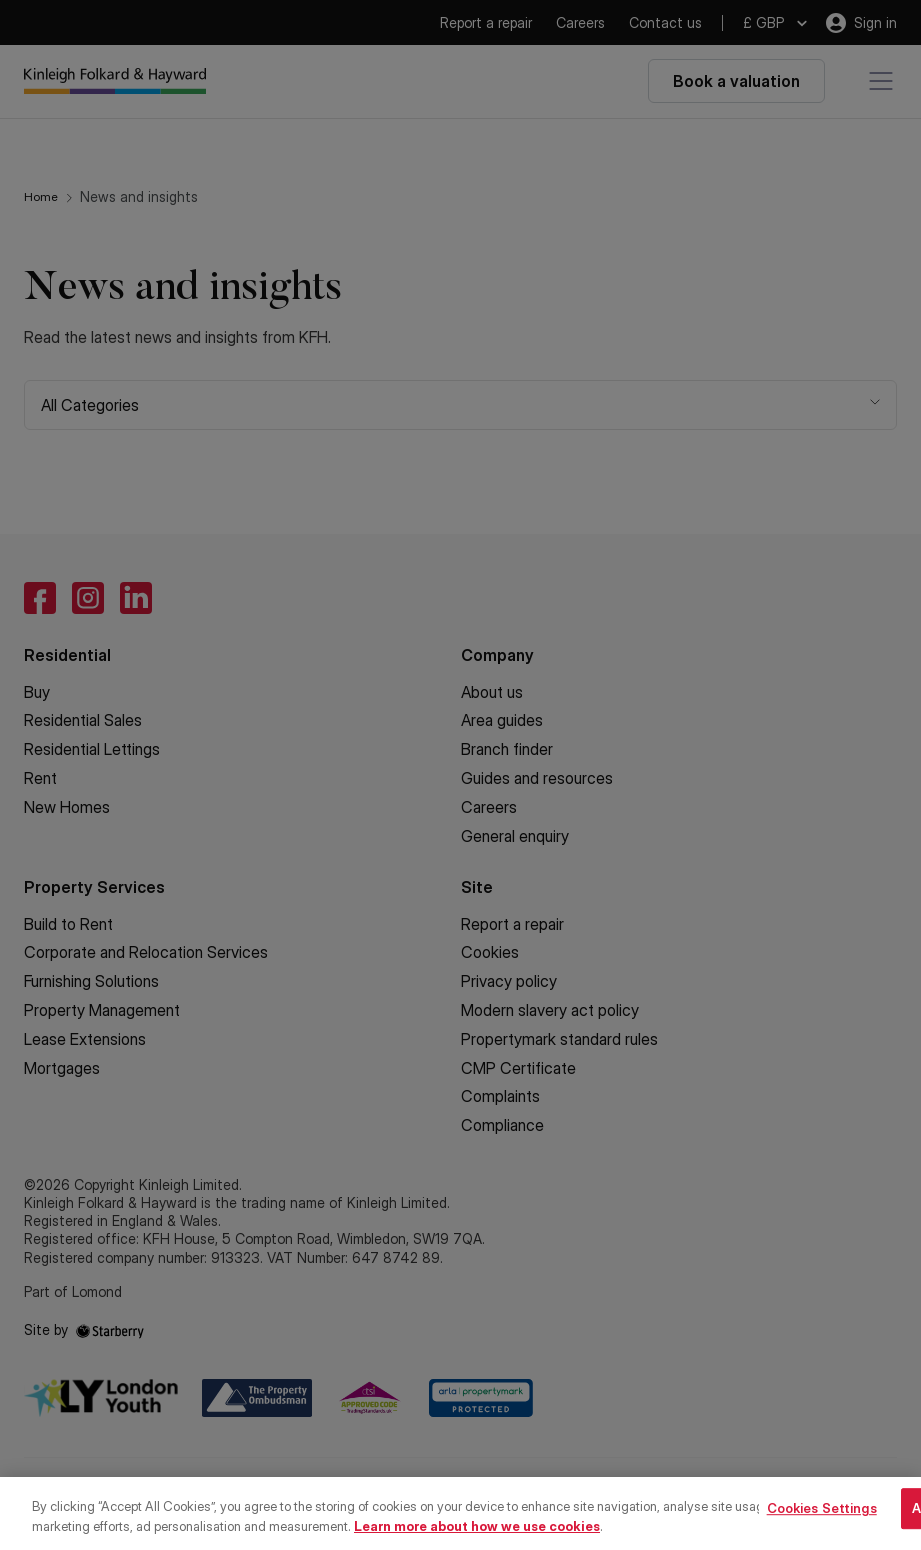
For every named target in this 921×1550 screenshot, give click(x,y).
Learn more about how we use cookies (477, 1538)
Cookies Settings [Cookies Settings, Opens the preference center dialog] (822, 1520)
